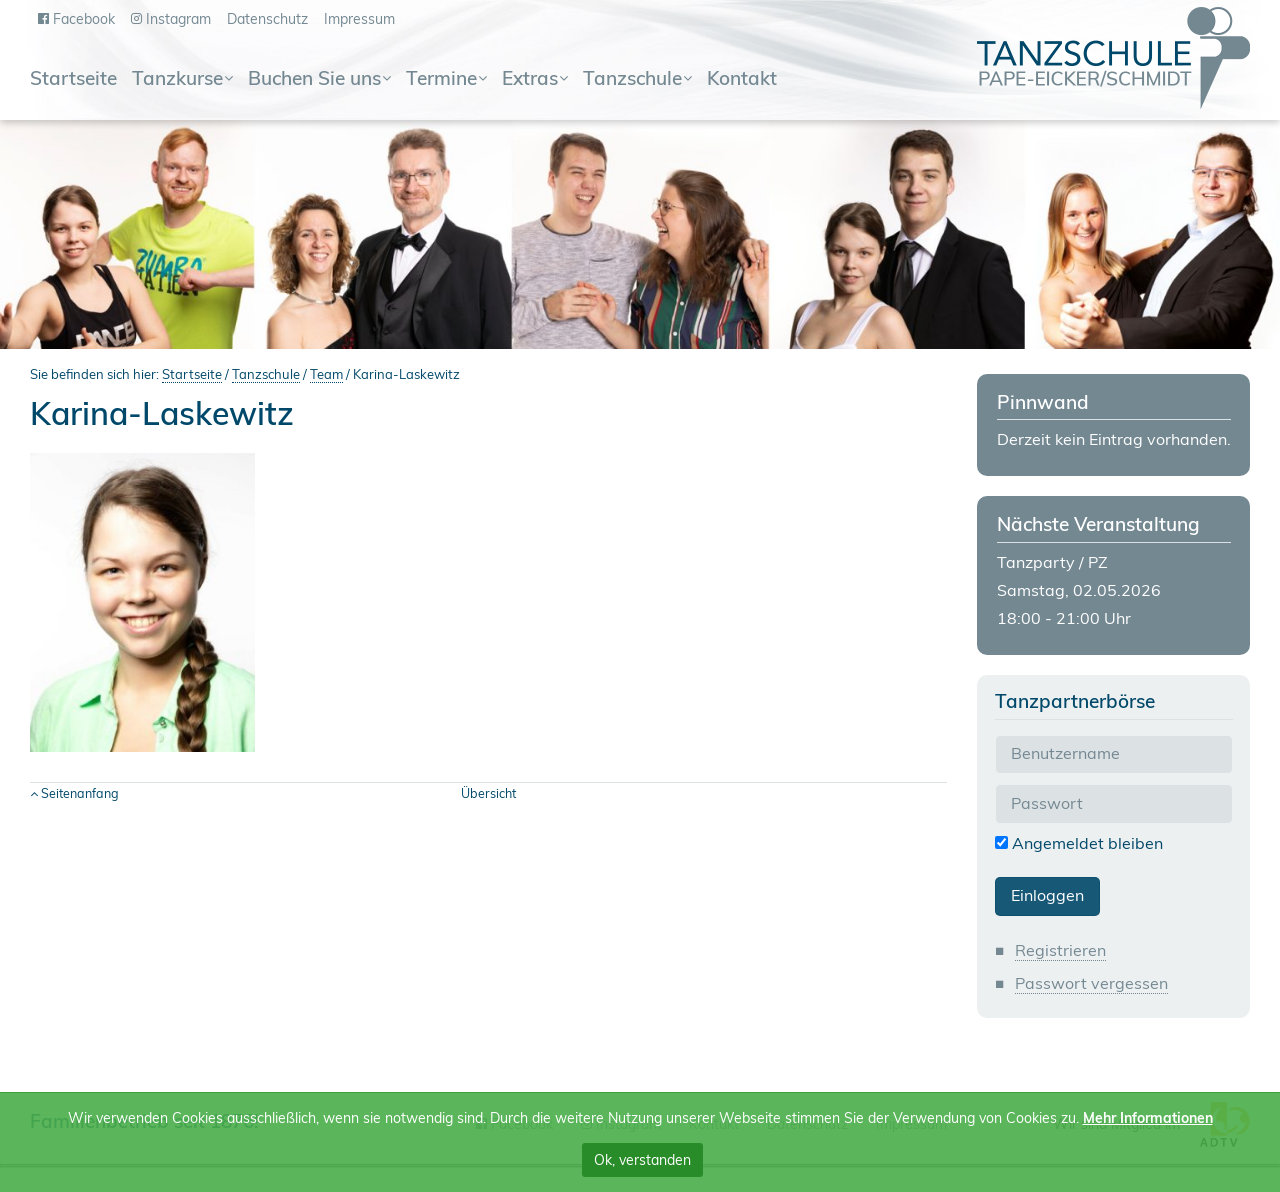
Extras (530, 80)
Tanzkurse (177, 80)
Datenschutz (267, 19)
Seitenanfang (80, 793)
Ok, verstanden (642, 1160)
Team (326, 374)
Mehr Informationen (1148, 1118)
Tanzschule (632, 80)
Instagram (178, 19)
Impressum (359, 19)
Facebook (84, 19)
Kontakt (742, 80)
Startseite (73, 80)
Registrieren (1060, 950)
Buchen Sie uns (314, 80)
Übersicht (488, 793)
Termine (441, 80)
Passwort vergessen (1091, 983)
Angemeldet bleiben (1079, 843)
